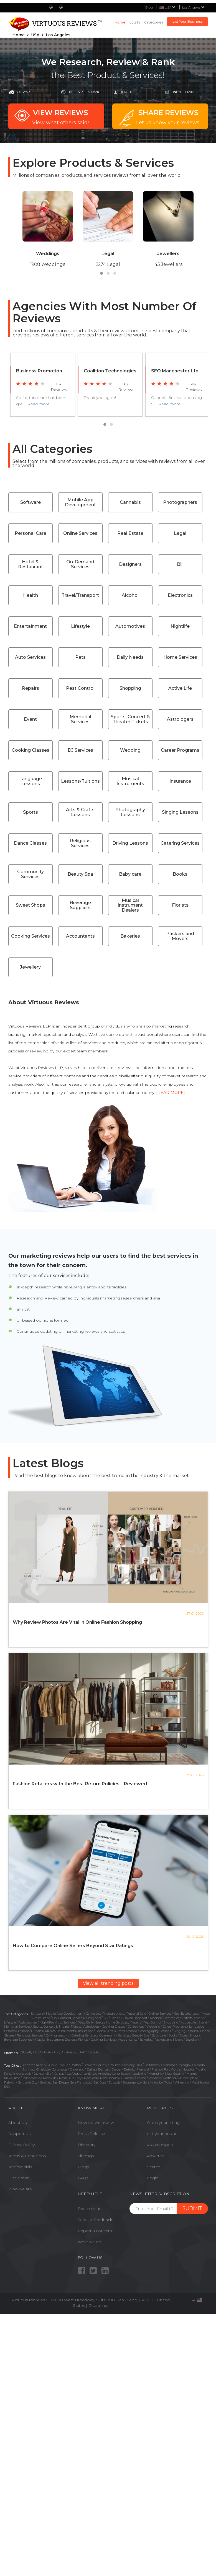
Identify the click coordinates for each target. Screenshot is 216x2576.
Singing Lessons (180, 812)
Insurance (180, 781)
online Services (184, 92)
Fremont (142, 2069)
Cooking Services (30, 936)
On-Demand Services (80, 564)
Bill (180, 564)
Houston (188, 2069)
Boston (76, 2065)
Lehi (86, 2074)
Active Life (180, 688)
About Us (17, 2122)
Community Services (30, 874)
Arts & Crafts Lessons (80, 812)
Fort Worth (172, 2069)
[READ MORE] (170, 1092)
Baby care (130, 874)
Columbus (59, 2069)
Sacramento (132, 2082)
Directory (86, 2144)
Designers (130, 564)
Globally (26, 2052)
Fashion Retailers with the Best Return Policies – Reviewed (80, 1783)
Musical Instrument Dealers (130, 905)
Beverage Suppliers (80, 905)
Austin (41, 2065)
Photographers (180, 502)
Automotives (130, 626)
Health (125, 92)
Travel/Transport (80, 595)
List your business (164, 2133)
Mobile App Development (80, 502)
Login (152, 2177)
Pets (80, 657)
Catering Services (180, 843)
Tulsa (168, 2082)
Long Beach (121, 2074)
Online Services (80, 533)
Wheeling (182, 2082)
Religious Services (80, 843)
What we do (89, 2241)
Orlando (127, 2078)
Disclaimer (18, 2177)
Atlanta (27, 2065)
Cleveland (77, 2069)
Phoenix (155, 2078)
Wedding (130, 750)
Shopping (130, 688)
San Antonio (152, 2082)
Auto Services (30, 657)
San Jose (99, 2082)
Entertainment (30, 626)
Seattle (45, 2082)
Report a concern (95, 2230)
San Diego (60, 2082)
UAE (81, 2052)
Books (180, 874)
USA (38, 2052)
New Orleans (109, 2078)
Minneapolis (31, 2078)
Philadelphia (187, 2078)
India (48, 2052)
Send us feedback (95, 2219)
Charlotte (43, 2069)
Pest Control (80, 688)
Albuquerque (58, 2065)
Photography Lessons (130, 812)
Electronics (180, 595)
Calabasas (168, 2065)
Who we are (20, 2188)
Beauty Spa (80, 874)
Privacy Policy (21, 2144)
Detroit (129, 2069)
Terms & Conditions (27, 2155)
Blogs (83, 2166)
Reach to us (89, 2208)
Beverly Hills (133, 2065)
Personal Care (30, 533)
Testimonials (20, 2166)
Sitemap (86, 2155)
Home (120, 22)
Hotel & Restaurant (83, 92)
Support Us (19, 2133)
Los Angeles (193, 7)
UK (56, 2052)
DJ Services (80, 750)
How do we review (96, 2122)
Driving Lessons (130, 843)
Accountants (80, 936)
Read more (38, 403)
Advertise (156, 2155)
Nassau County (70, 2078)
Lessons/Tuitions (80, 781)
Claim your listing (163, 2122)
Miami (191, 2074)
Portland (169, 2078)
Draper (116, 2069)
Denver (103, 2069)
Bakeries (130, 936)
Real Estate (130, 533)
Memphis (155, 2074)
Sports (30, 812)
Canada (93, 2052)
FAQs (83, 2177)
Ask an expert (160, 2144)
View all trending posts (108, 1983)
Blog (149, 7)
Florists (180, 905)
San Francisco (80, 2082)
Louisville (139, 2074)
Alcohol (130, 595)
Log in (134, 22)
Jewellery (30, 967)
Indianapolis (22, 2074)
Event (30, 719)
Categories (153, 22)
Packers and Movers (180, 936)
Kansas (59, 2074)
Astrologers (180, 719)
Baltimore (151, 2065)
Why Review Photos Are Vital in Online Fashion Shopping (77, 1622)
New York (91, 2078)
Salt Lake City (27, 2082)
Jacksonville (42, 2074)
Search (153, 2166)
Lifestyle (80, 626)
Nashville (50, 2078)
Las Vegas (74, 2074)
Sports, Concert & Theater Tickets (130, 719)
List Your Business (187, 21)
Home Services (180, 657)
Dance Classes (30, 843)
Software (24, 92)
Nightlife (180, 626)
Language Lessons (30, 781)
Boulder (115, 2065)
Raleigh (10, 2082)
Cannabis (130, 502)
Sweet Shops (30, 905)
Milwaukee (12, 2078)
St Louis (114, 2082)
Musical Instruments (130, 781)
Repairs (30, 688)
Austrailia (68, 2052)
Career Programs (180, 750)
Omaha (140, 2078)
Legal (180, 533)
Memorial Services (80, 719)
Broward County (95, 2065)
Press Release (91, 2133)
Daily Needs (130, 657)
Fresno (157, 2069)
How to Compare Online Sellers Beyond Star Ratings (73, 1945)
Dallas (91, 2069)
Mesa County (174, 2074)
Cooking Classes (30, 750)
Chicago (184, 2065)
